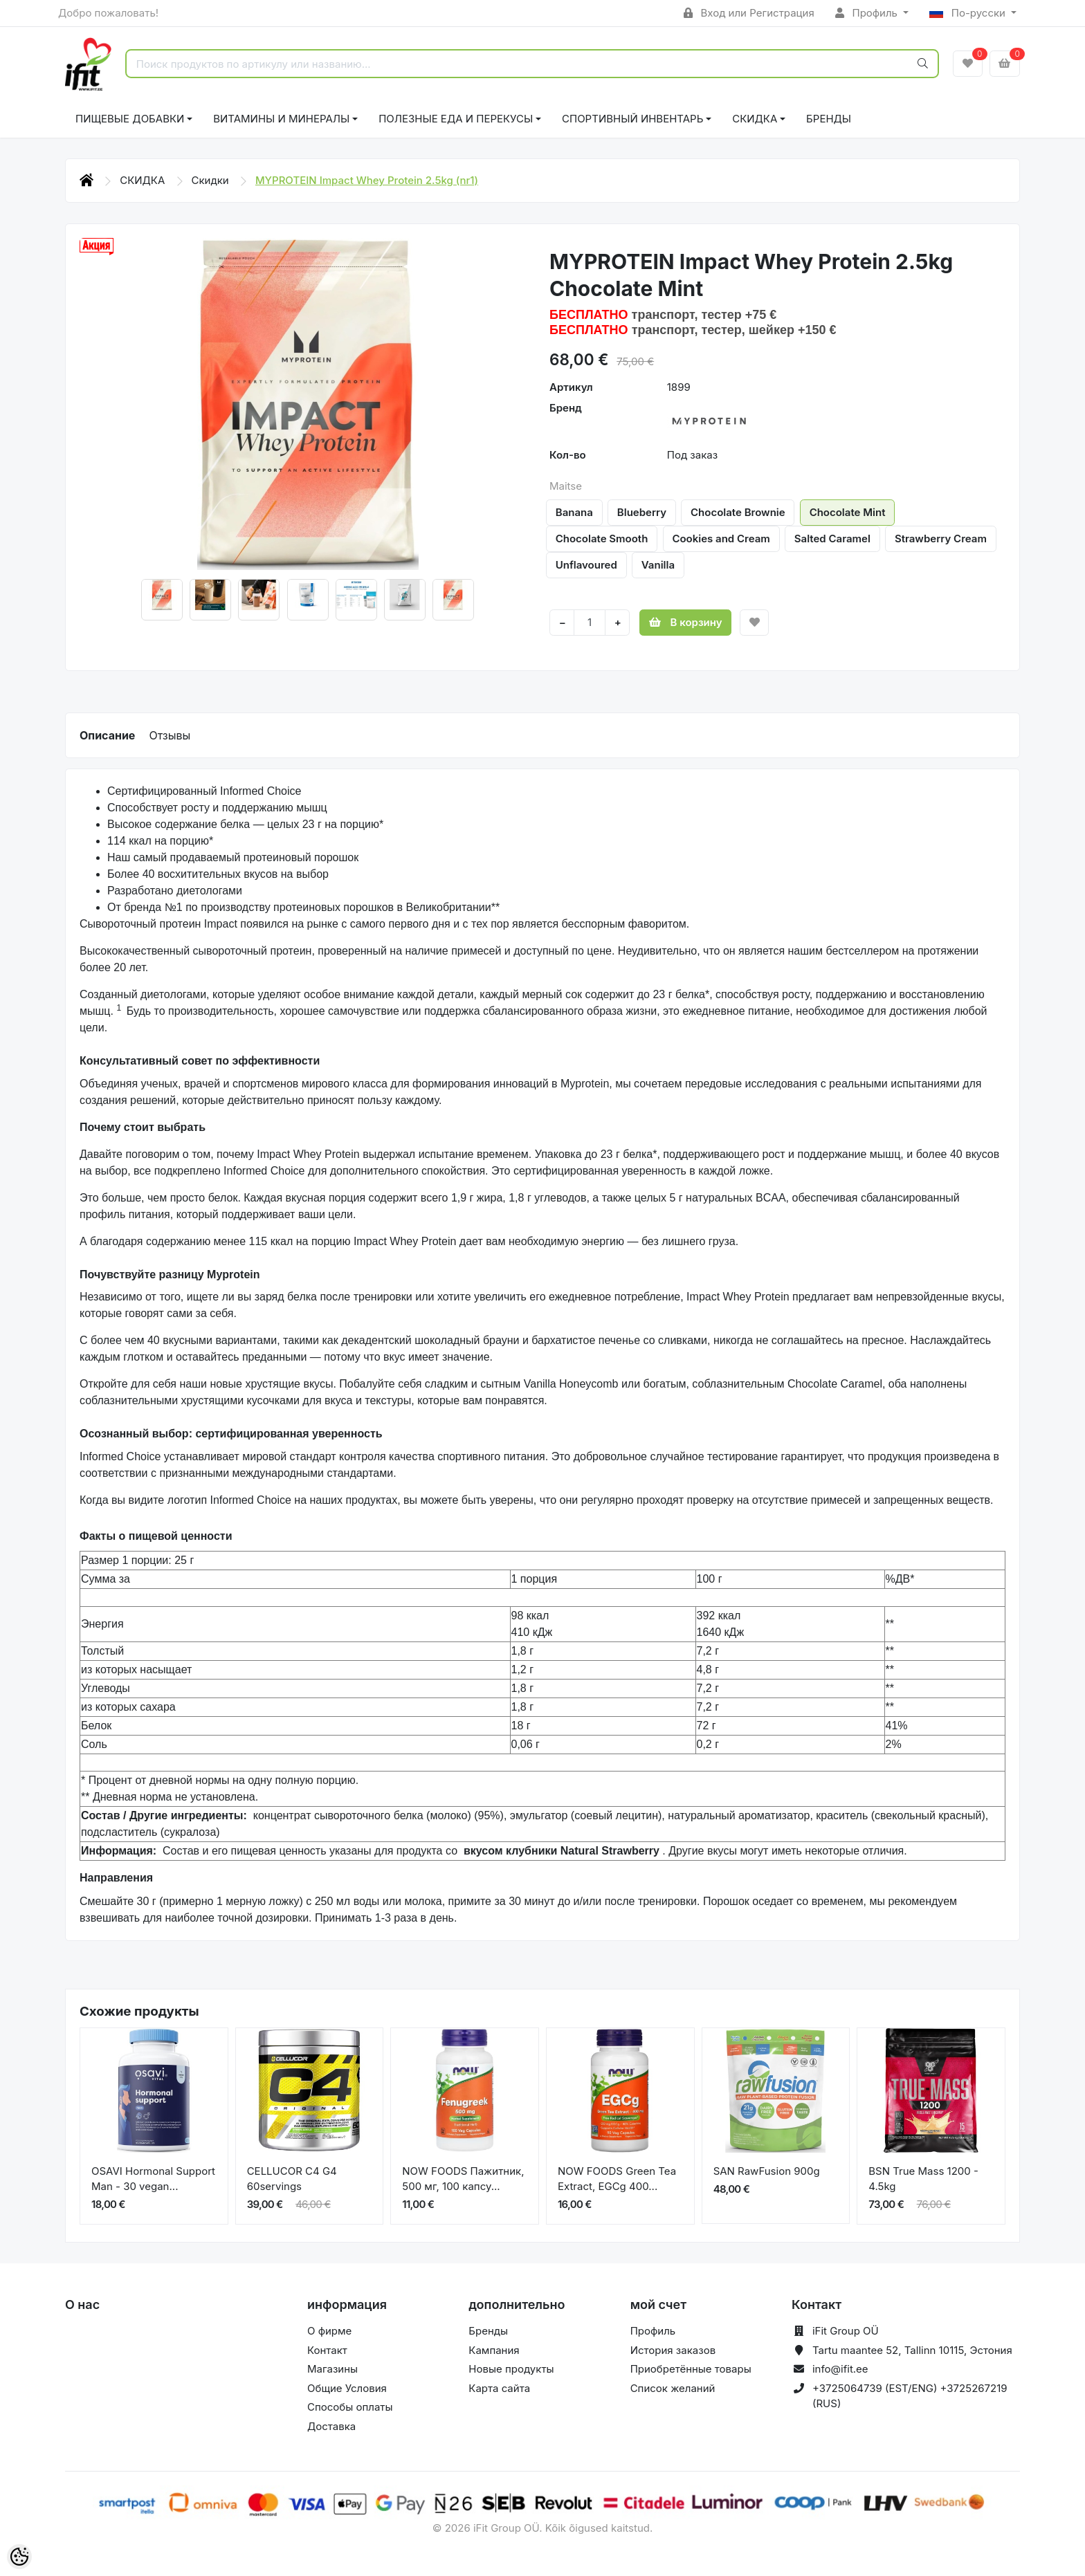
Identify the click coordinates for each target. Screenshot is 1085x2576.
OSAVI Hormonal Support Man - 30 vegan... (153, 2178)
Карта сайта (499, 2388)
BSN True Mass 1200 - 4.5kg (923, 2178)
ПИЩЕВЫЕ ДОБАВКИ (129, 118)
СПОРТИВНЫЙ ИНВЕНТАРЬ (632, 118)
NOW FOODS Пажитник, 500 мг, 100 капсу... (463, 2178)
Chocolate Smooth (602, 538)
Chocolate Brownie (738, 512)
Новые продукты (511, 2368)
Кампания (493, 2350)
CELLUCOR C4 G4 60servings (292, 2178)
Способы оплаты (350, 2406)
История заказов (672, 2350)
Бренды (828, 118)
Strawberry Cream (941, 538)
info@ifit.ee (840, 2368)
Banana (574, 512)
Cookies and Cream (720, 538)
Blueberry (641, 512)
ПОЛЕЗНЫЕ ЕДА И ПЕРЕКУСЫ (456, 118)
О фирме (329, 2330)
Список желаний (672, 2388)
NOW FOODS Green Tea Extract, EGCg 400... (617, 2178)
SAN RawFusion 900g (766, 2171)
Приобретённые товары (690, 2368)
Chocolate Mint (848, 512)
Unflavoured (586, 564)
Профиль (867, 12)
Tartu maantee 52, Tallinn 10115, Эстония (912, 2350)
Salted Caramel (832, 538)
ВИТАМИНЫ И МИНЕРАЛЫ (281, 118)
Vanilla (658, 564)
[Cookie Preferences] (19, 2556)
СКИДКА (754, 118)
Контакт (327, 2350)
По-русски (968, 12)
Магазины (332, 2368)
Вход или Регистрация (749, 12)
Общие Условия (347, 2388)
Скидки (212, 180)
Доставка (331, 2426)
